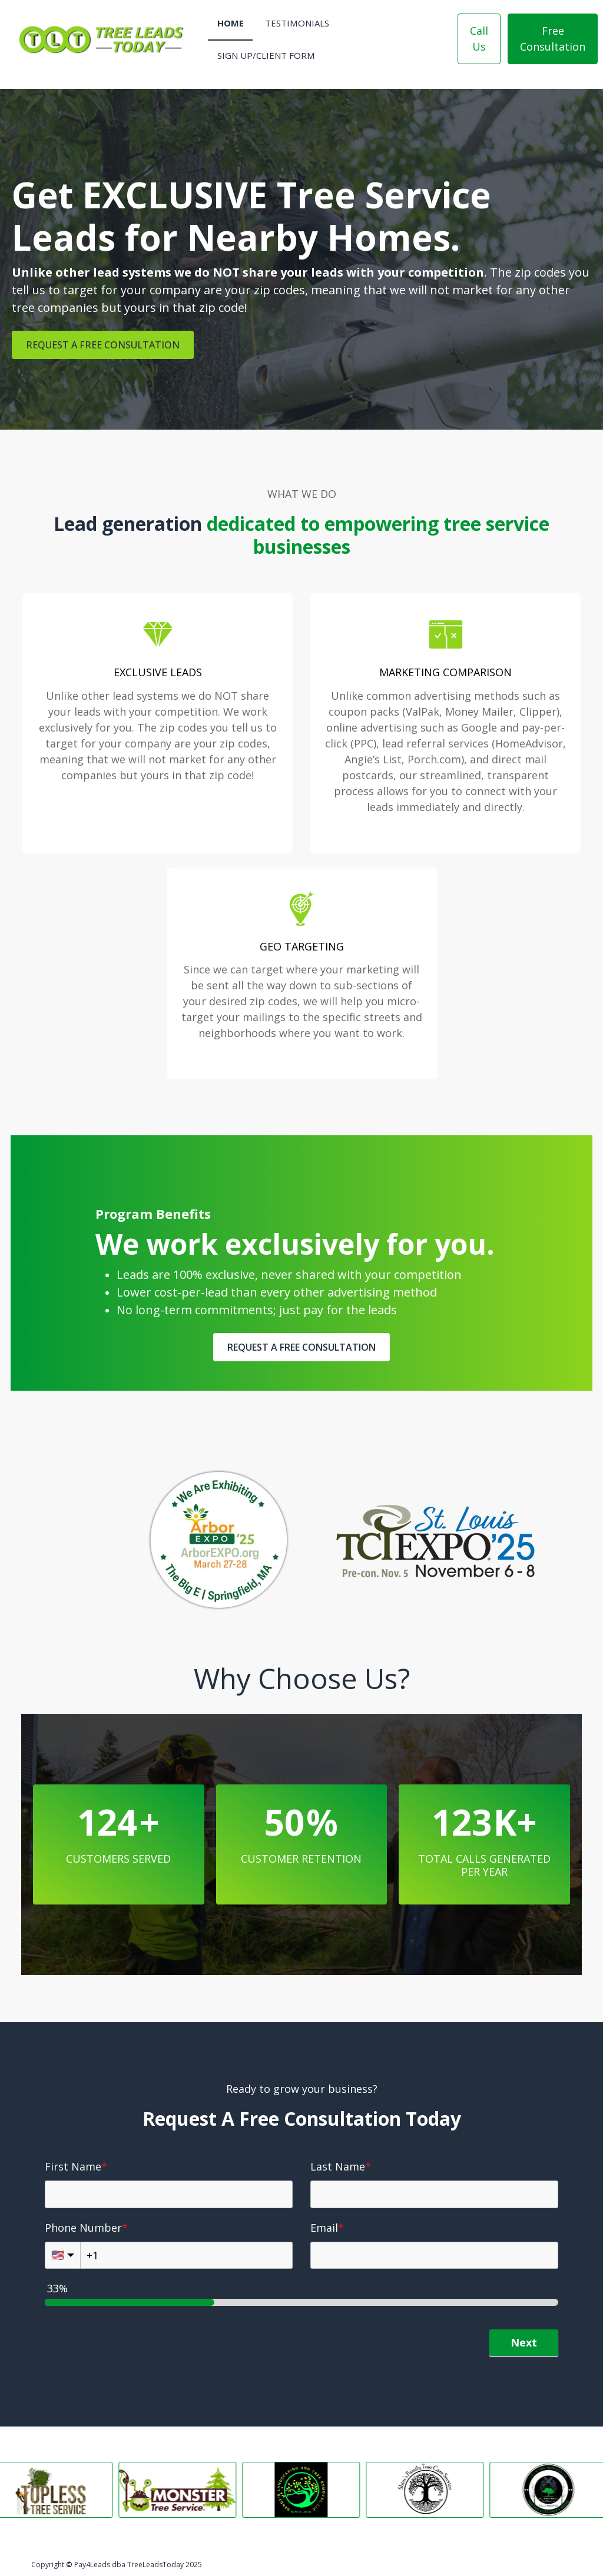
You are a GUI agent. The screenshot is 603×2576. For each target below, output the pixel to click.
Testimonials (297, 23)
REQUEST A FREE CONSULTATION (103, 344)
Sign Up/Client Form (266, 55)
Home (230, 23)
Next (524, 2342)
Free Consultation (552, 39)
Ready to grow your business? (301, 2089)
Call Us (479, 39)
